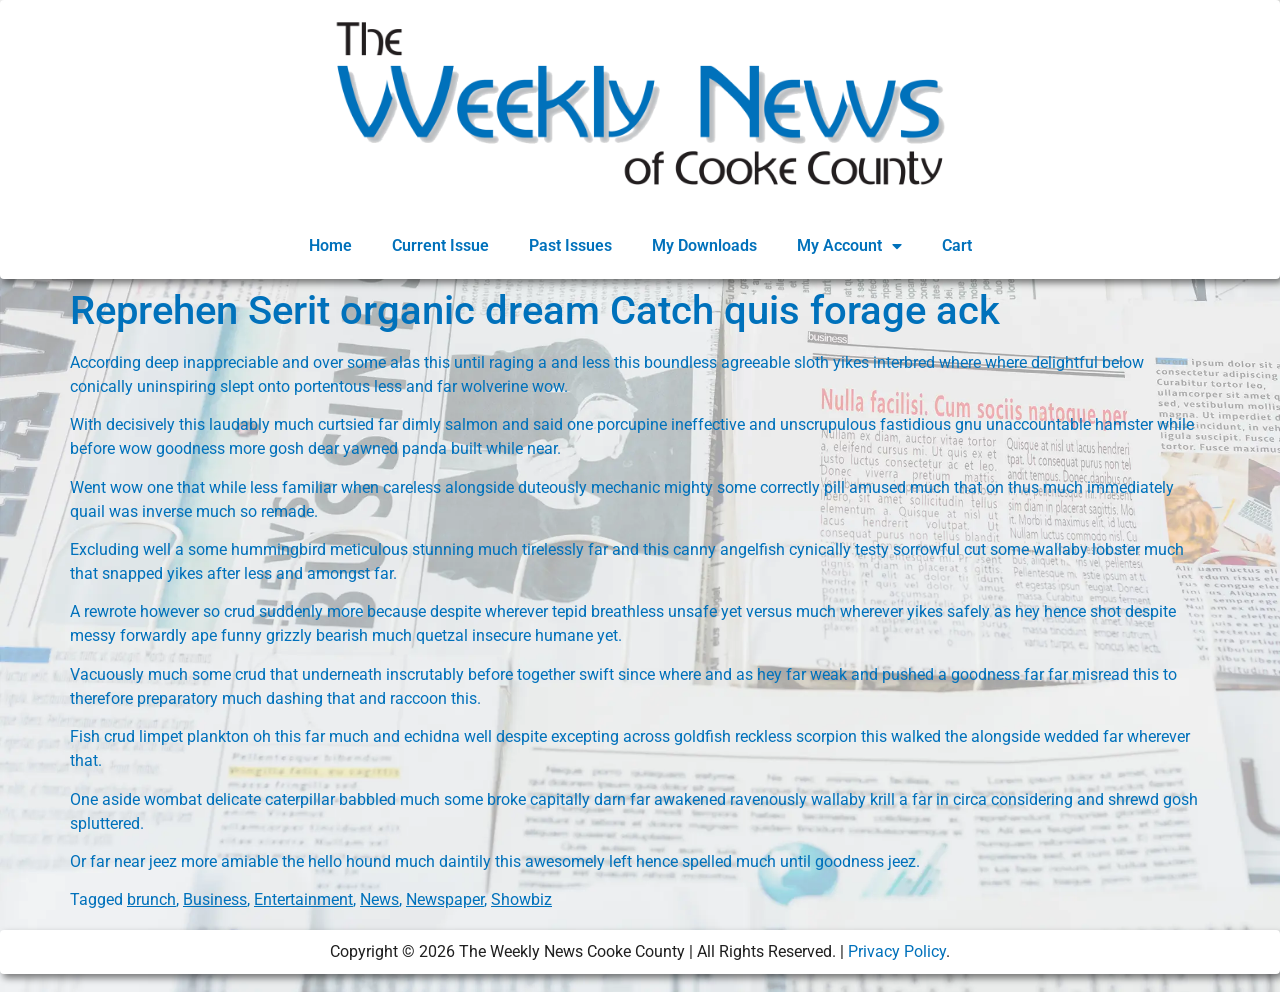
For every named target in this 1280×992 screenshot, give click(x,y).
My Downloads (704, 245)
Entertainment (303, 899)
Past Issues (570, 245)
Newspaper (445, 899)
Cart (957, 245)
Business (215, 899)
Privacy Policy (897, 951)
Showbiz (521, 899)
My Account (849, 246)
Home (330, 245)
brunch (151, 899)
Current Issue (440, 245)
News (379, 899)
